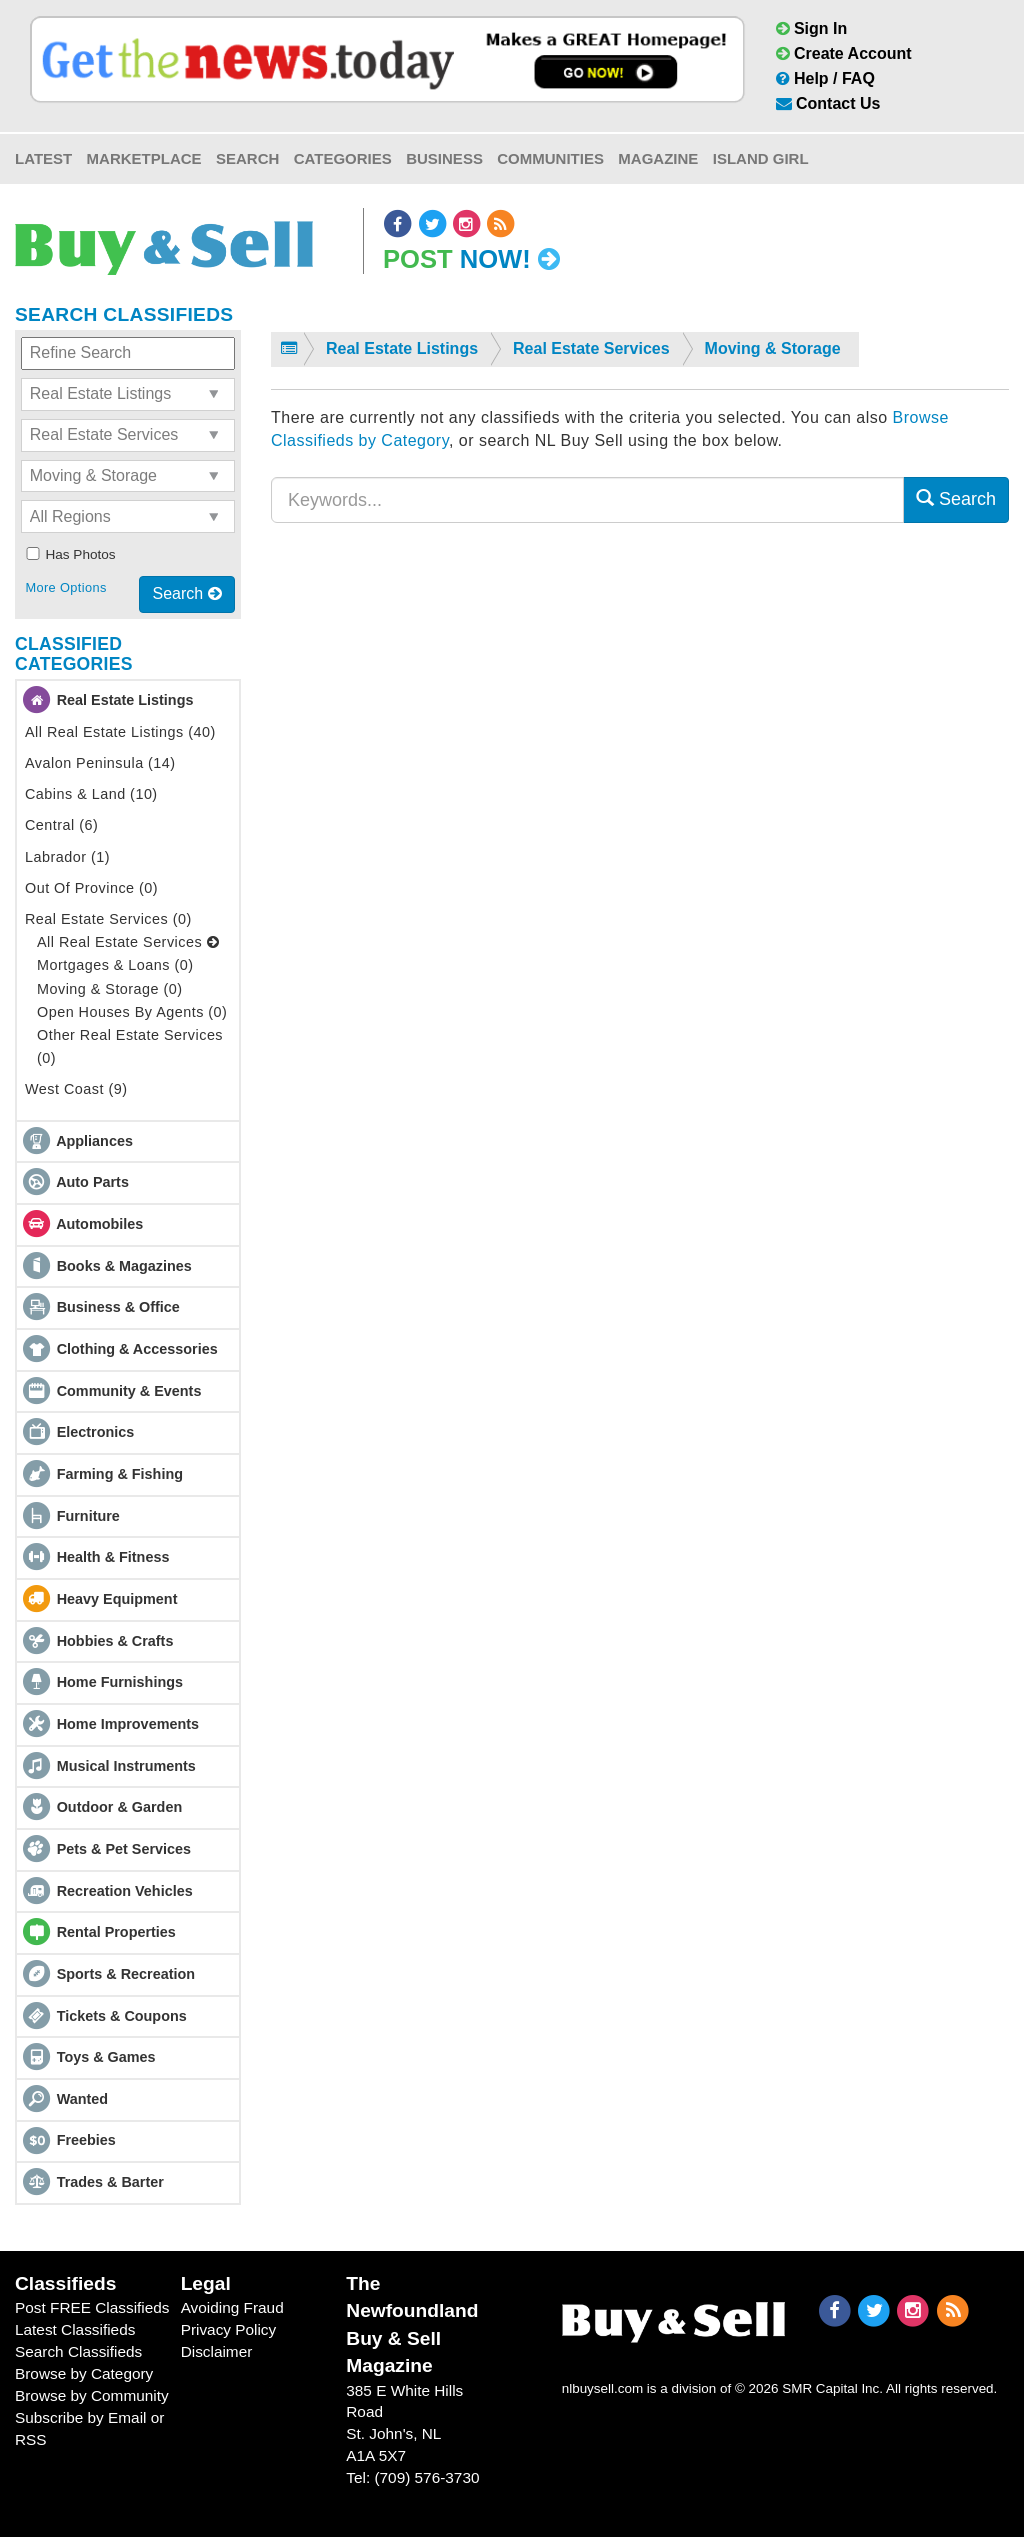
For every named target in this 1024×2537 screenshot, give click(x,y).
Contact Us (828, 103)
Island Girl (761, 158)
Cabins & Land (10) (91, 794)
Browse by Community (92, 2395)
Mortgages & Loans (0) (115, 965)
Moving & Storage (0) (110, 989)
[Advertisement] (640, 733)
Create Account (844, 53)
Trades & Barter (110, 2182)
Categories (343, 158)
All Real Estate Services (128, 942)
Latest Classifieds (75, 2329)
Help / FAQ (825, 78)
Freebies (86, 2140)
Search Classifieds (78, 2351)
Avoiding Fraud (232, 2307)
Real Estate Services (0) (108, 919)
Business (444, 158)
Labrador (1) (67, 857)
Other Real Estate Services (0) (130, 1046)
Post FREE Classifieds (92, 2307)
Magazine (658, 158)
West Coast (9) (76, 1089)
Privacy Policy (229, 2329)
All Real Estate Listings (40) (120, 732)
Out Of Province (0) (91, 888)
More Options (65, 587)
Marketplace (144, 158)
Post (471, 259)
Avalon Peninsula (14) (100, 763)
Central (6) (61, 825)
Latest (43, 158)
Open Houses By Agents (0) (132, 1012)
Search (247, 158)
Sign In (812, 28)
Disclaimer (217, 2351)
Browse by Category (84, 2373)
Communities (550, 158)
